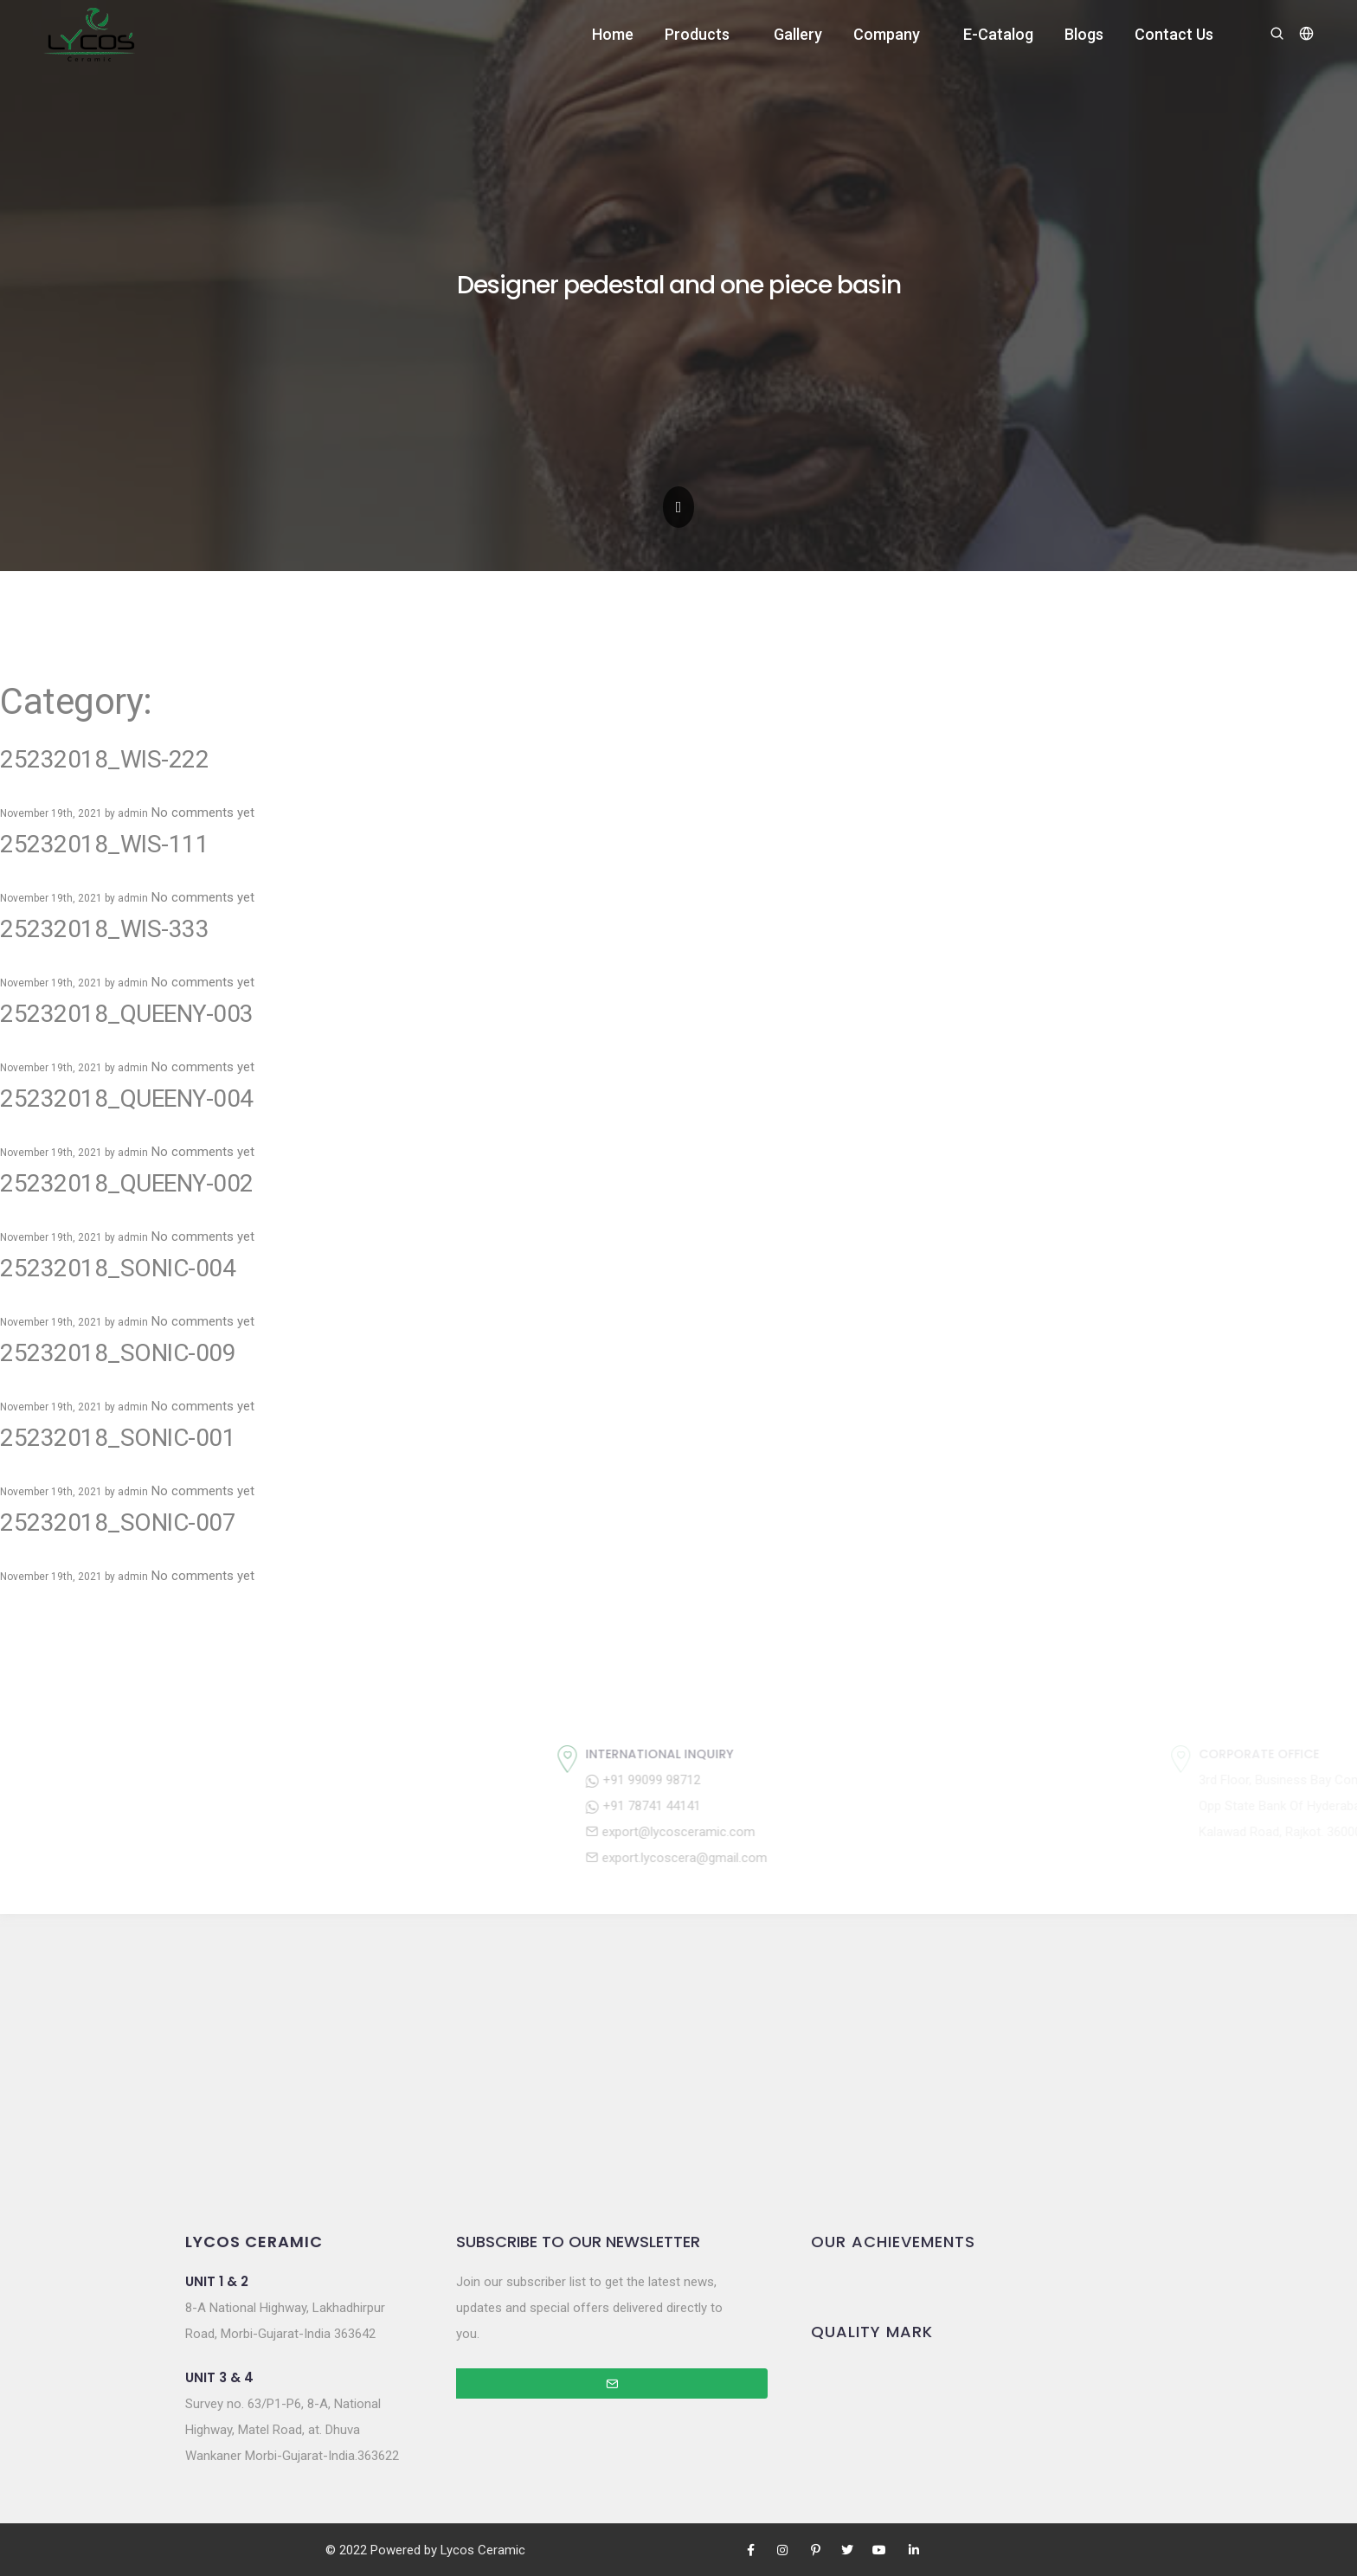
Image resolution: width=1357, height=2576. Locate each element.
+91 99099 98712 (756, 1780)
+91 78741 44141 (756, 1806)
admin (133, 813)
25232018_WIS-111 (104, 844)
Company (886, 34)
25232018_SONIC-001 (117, 1437)
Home (612, 34)
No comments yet (202, 812)
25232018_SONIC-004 (117, 1268)
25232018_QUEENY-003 (127, 1013)
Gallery (798, 34)
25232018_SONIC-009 (117, 1353)
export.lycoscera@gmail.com (790, 1858)
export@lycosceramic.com (784, 1832)
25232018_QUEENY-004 (127, 1098)
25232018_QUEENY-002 (127, 1183)
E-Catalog (998, 34)
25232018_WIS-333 (104, 929)
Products (697, 34)
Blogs (1083, 34)
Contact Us (1174, 34)
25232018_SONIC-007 (117, 1522)
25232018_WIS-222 (104, 759)
